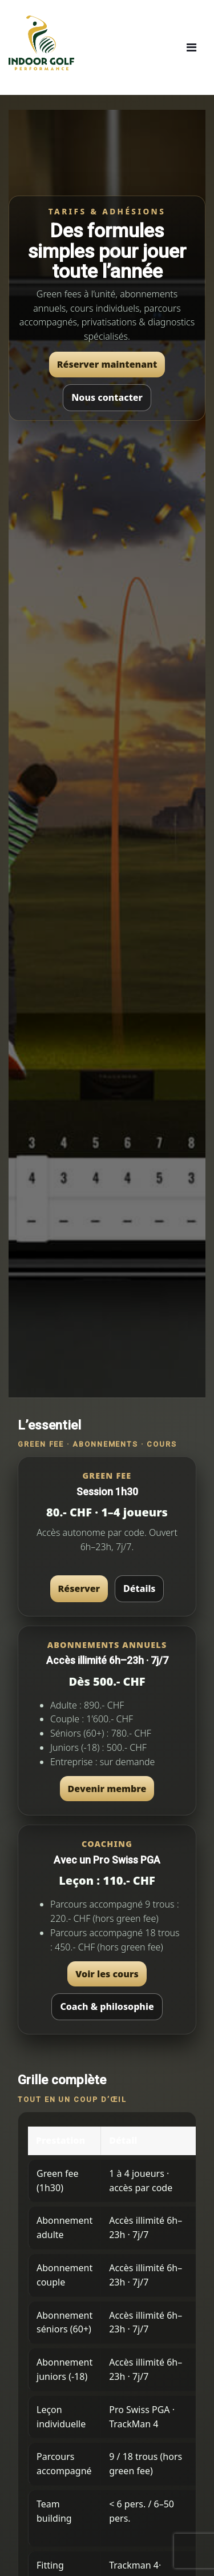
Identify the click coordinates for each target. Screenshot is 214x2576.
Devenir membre (107, 1788)
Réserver (79, 1588)
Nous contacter (107, 397)
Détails (139, 1588)
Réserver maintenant (107, 364)
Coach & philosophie (107, 2006)
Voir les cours (107, 1974)
